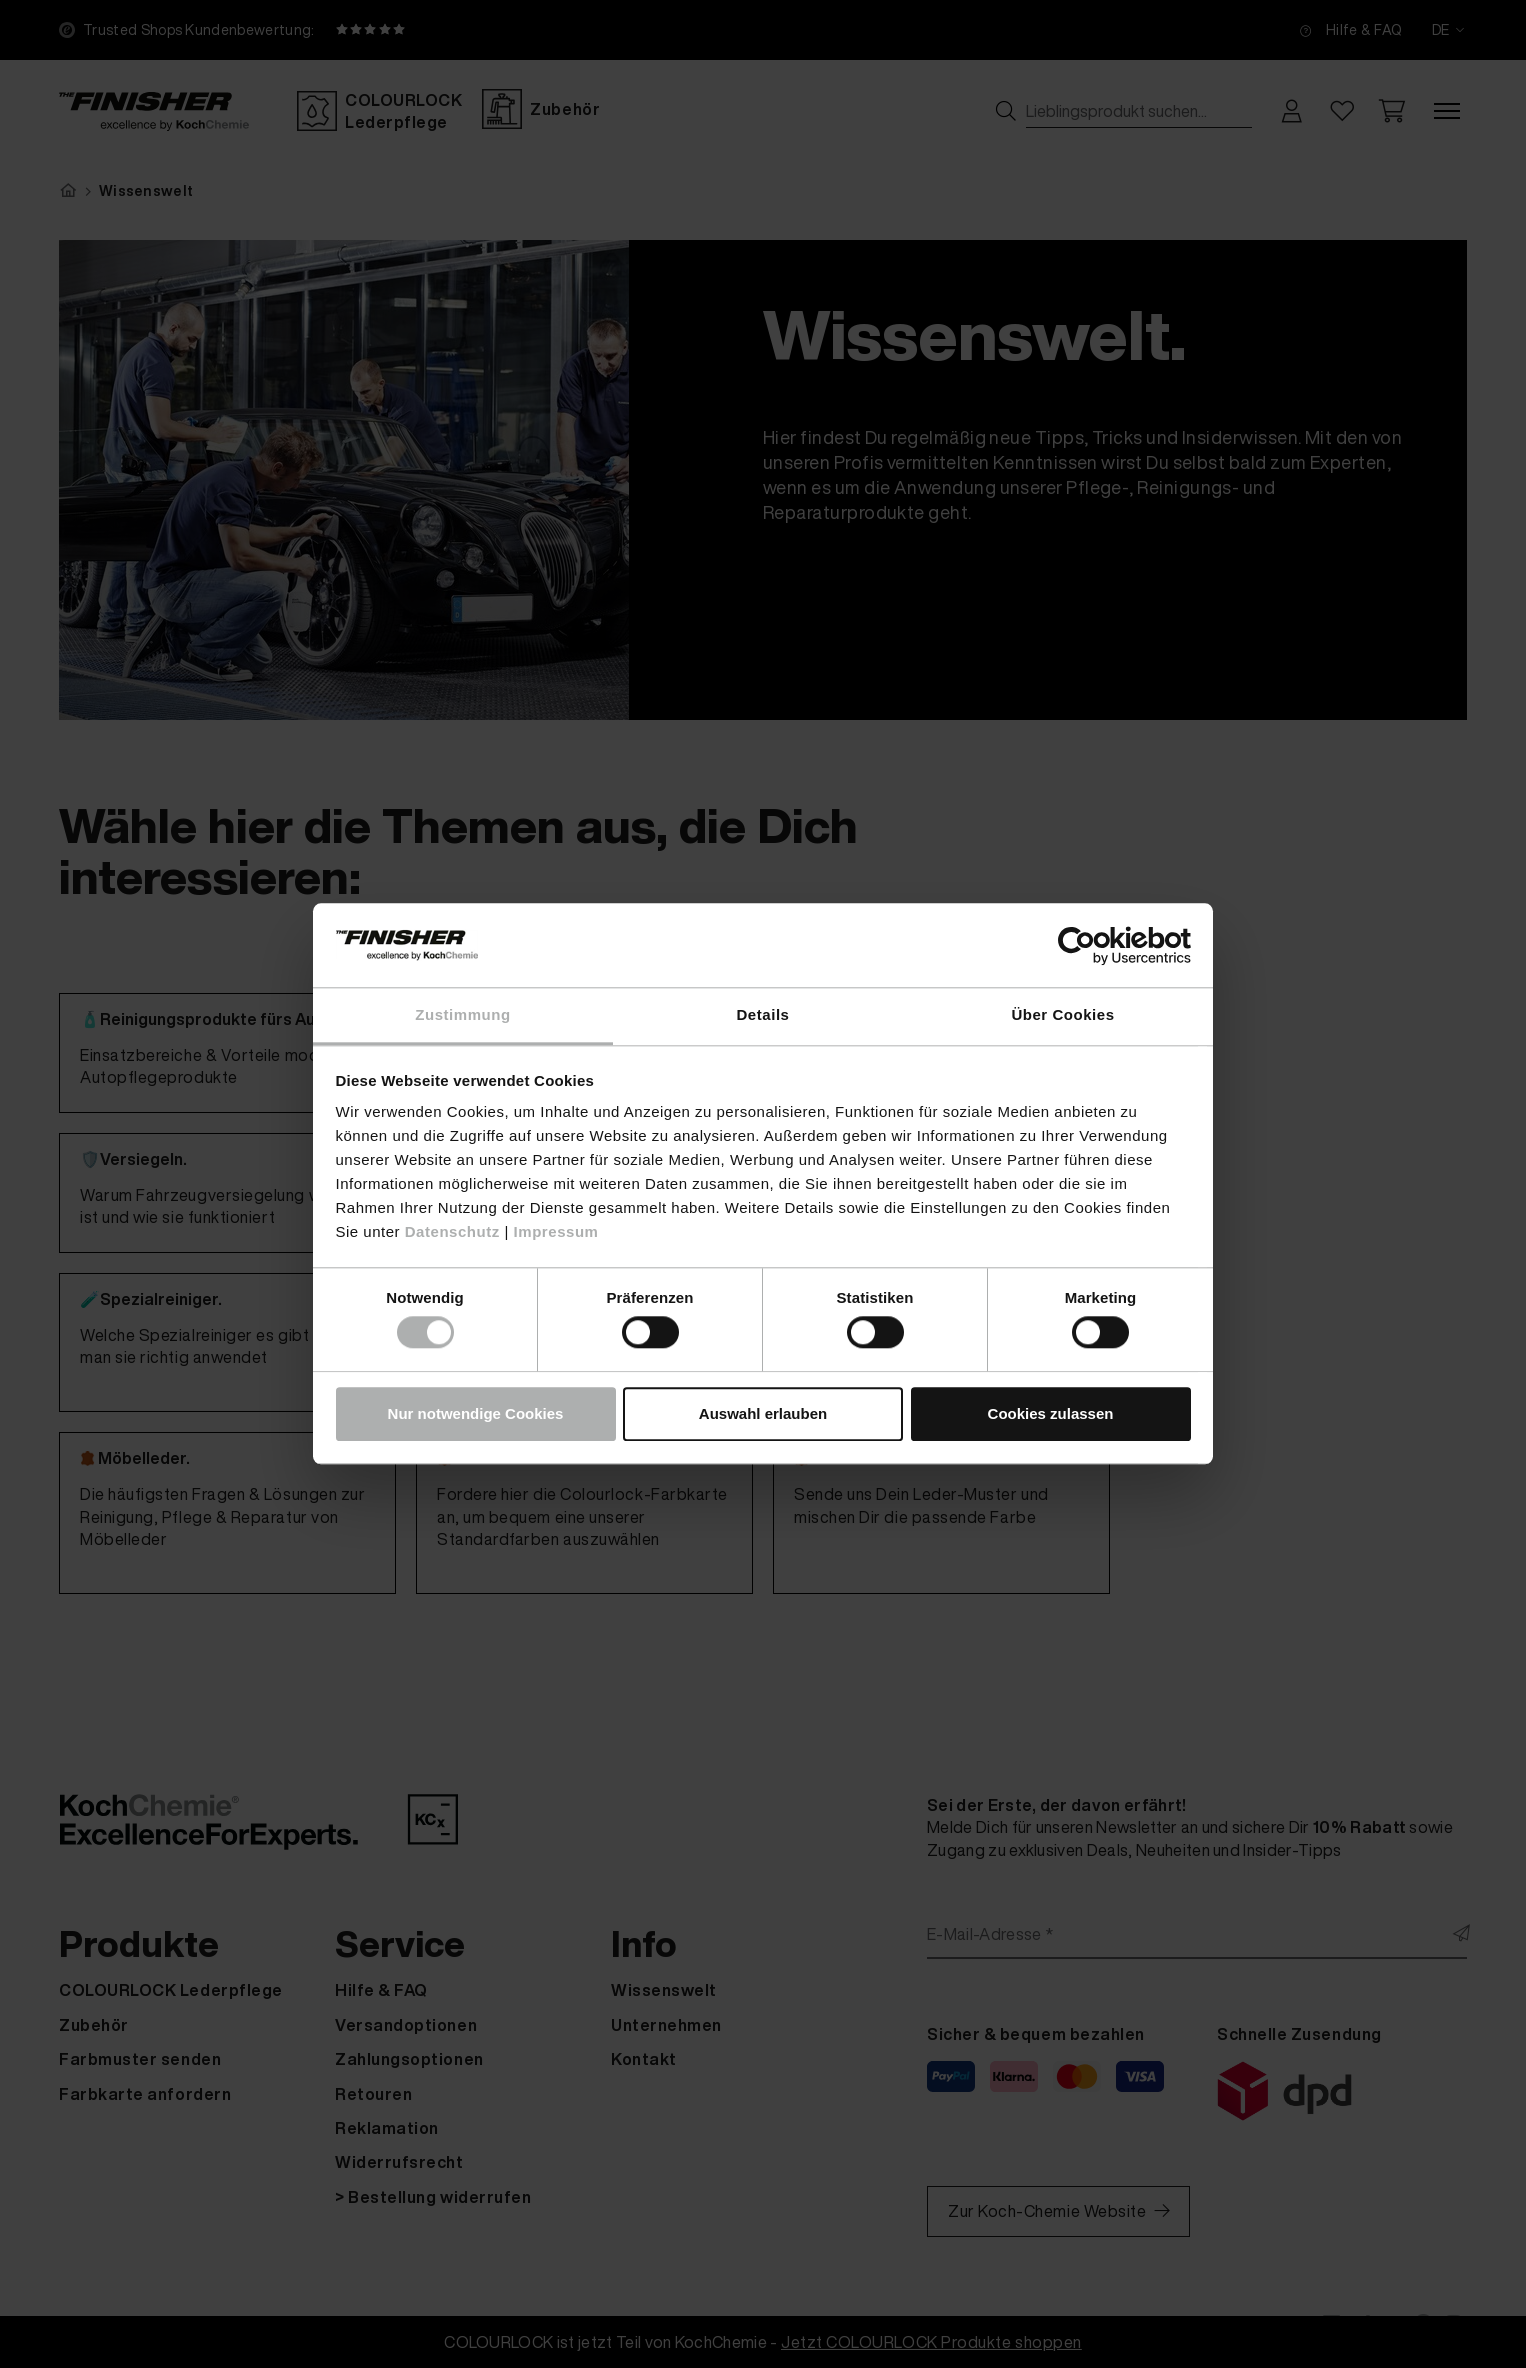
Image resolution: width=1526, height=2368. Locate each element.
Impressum (556, 1231)
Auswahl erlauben (763, 1413)
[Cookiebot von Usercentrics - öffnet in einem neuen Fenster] (1103, 945)
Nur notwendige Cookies (476, 1413)
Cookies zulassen (1051, 1413)
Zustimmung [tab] (462, 1014)
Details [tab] (763, 1014)
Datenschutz (452, 1231)
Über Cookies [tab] (1062, 1014)
